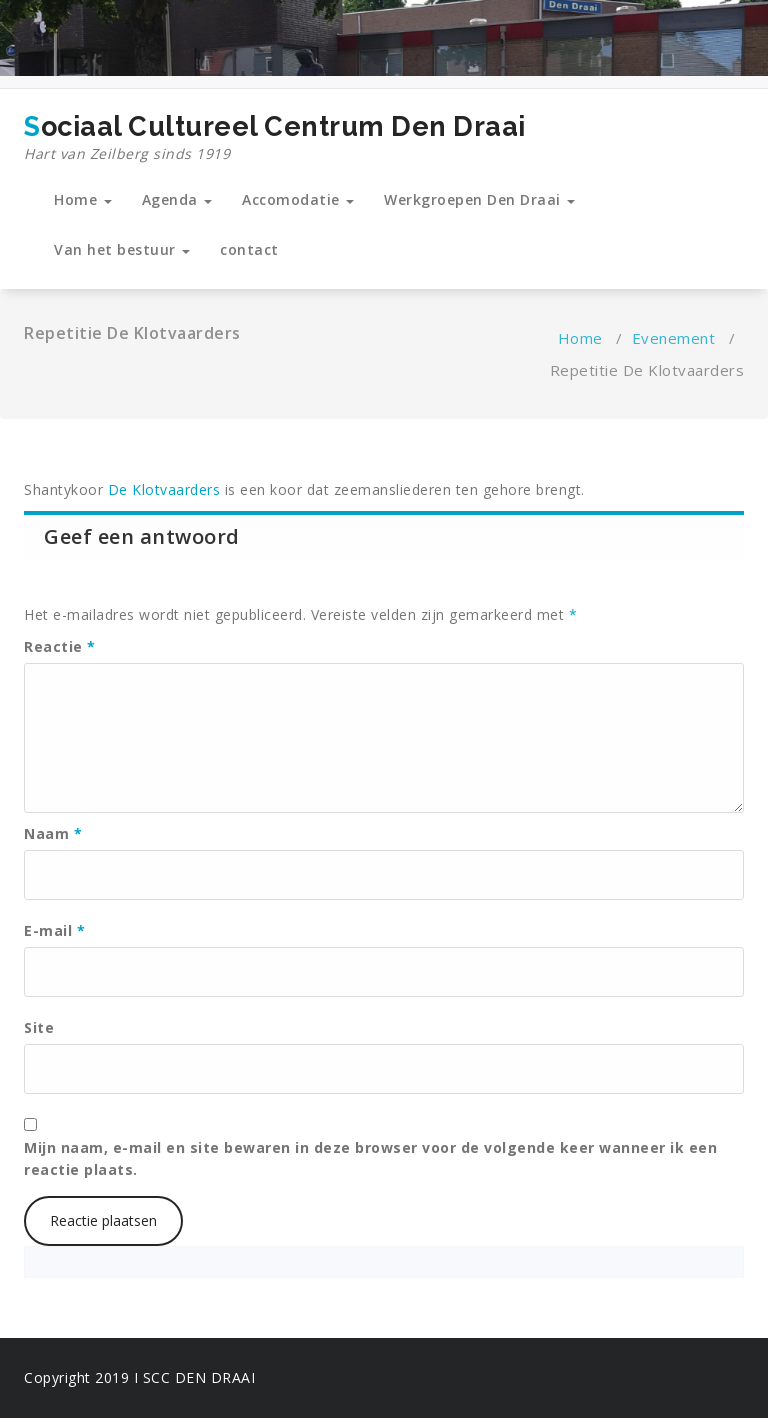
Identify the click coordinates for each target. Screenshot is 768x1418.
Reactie (60, 646)
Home (83, 199)
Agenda (177, 199)
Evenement (674, 338)
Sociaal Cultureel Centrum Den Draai (275, 138)
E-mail (54, 930)
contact (249, 249)
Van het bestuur (122, 249)
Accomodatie (298, 199)
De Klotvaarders (161, 489)
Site (39, 1027)
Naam (53, 833)
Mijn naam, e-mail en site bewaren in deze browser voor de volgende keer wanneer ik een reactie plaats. (370, 1158)
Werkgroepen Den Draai (479, 199)
